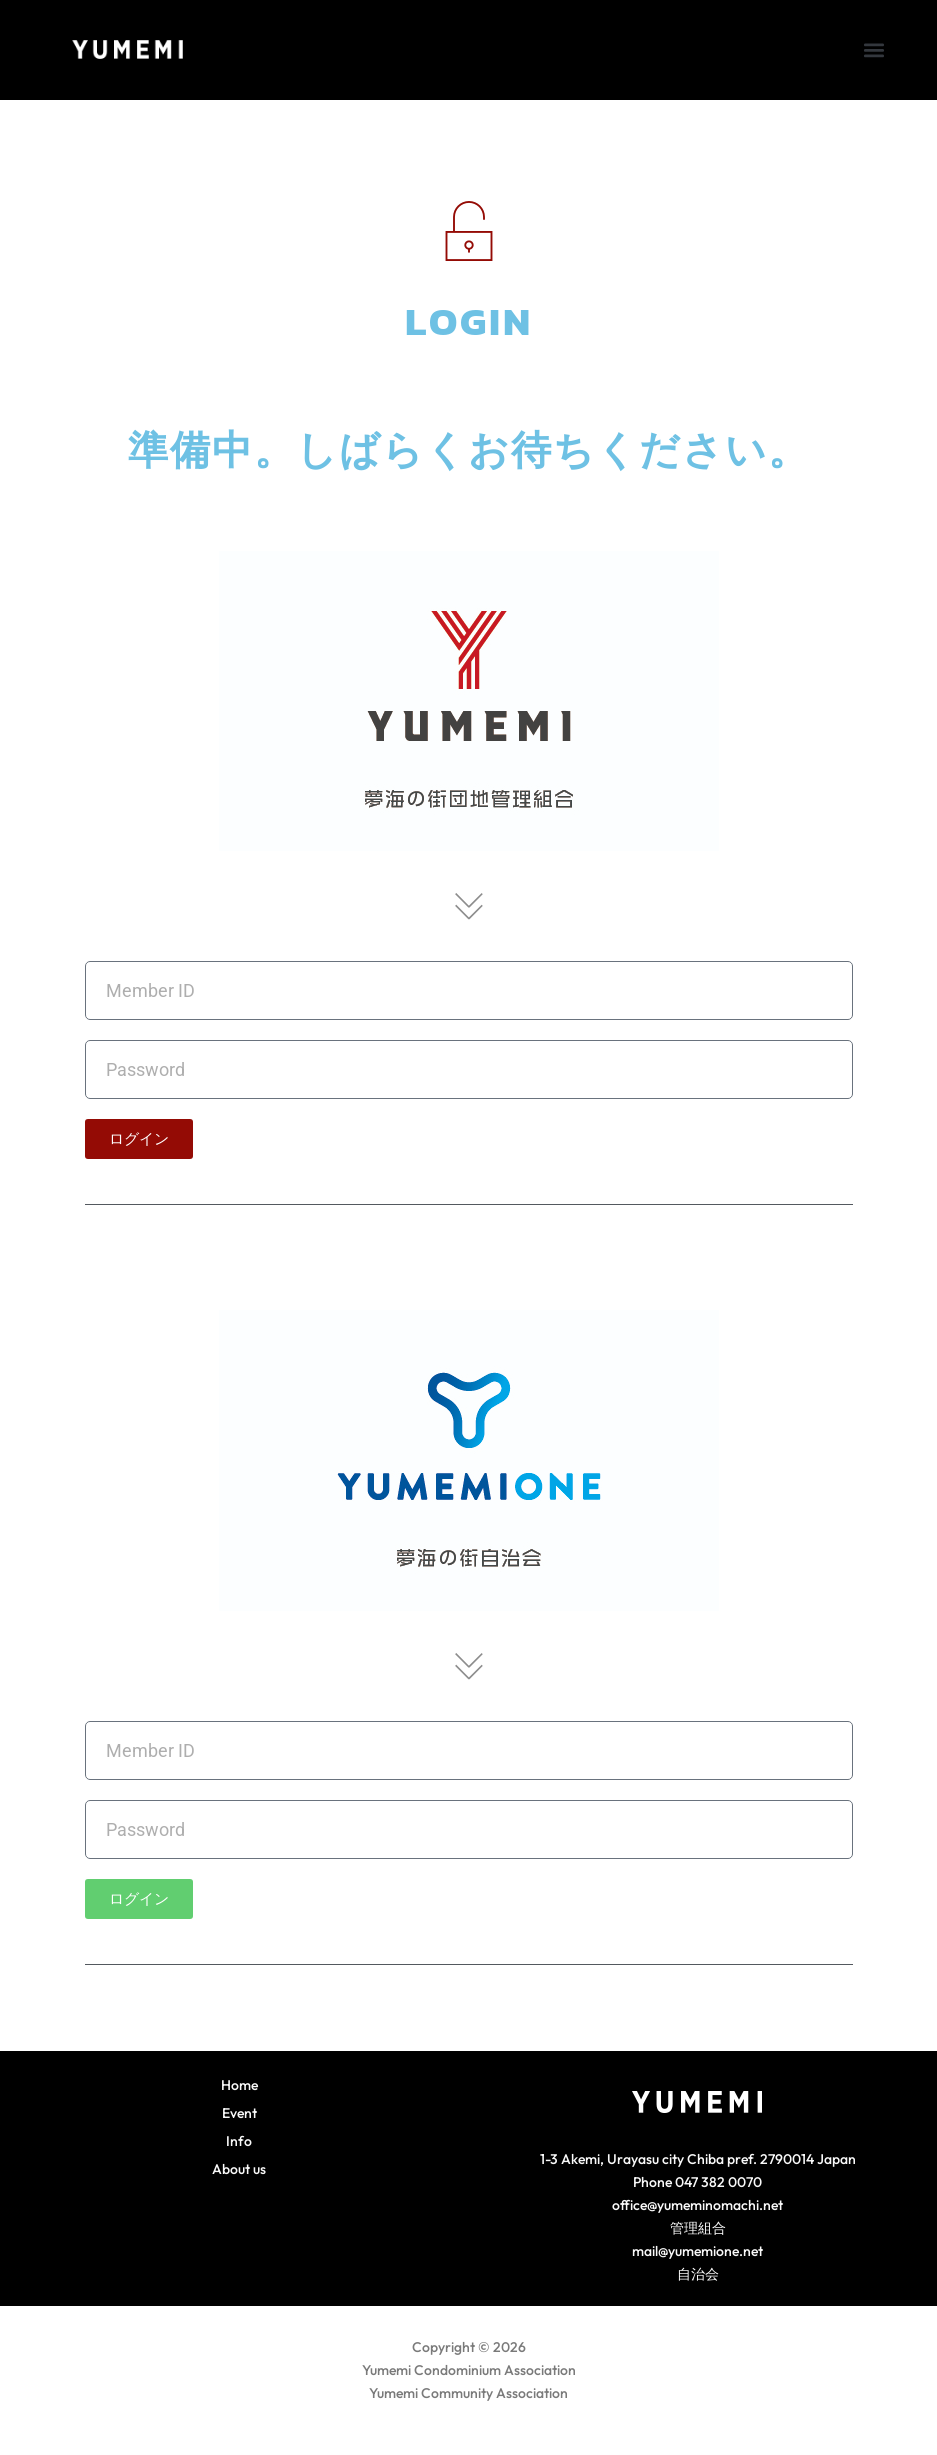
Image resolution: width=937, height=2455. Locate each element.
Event (239, 2113)
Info (239, 2141)
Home (239, 2085)
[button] (873, 49)
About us (239, 2169)
